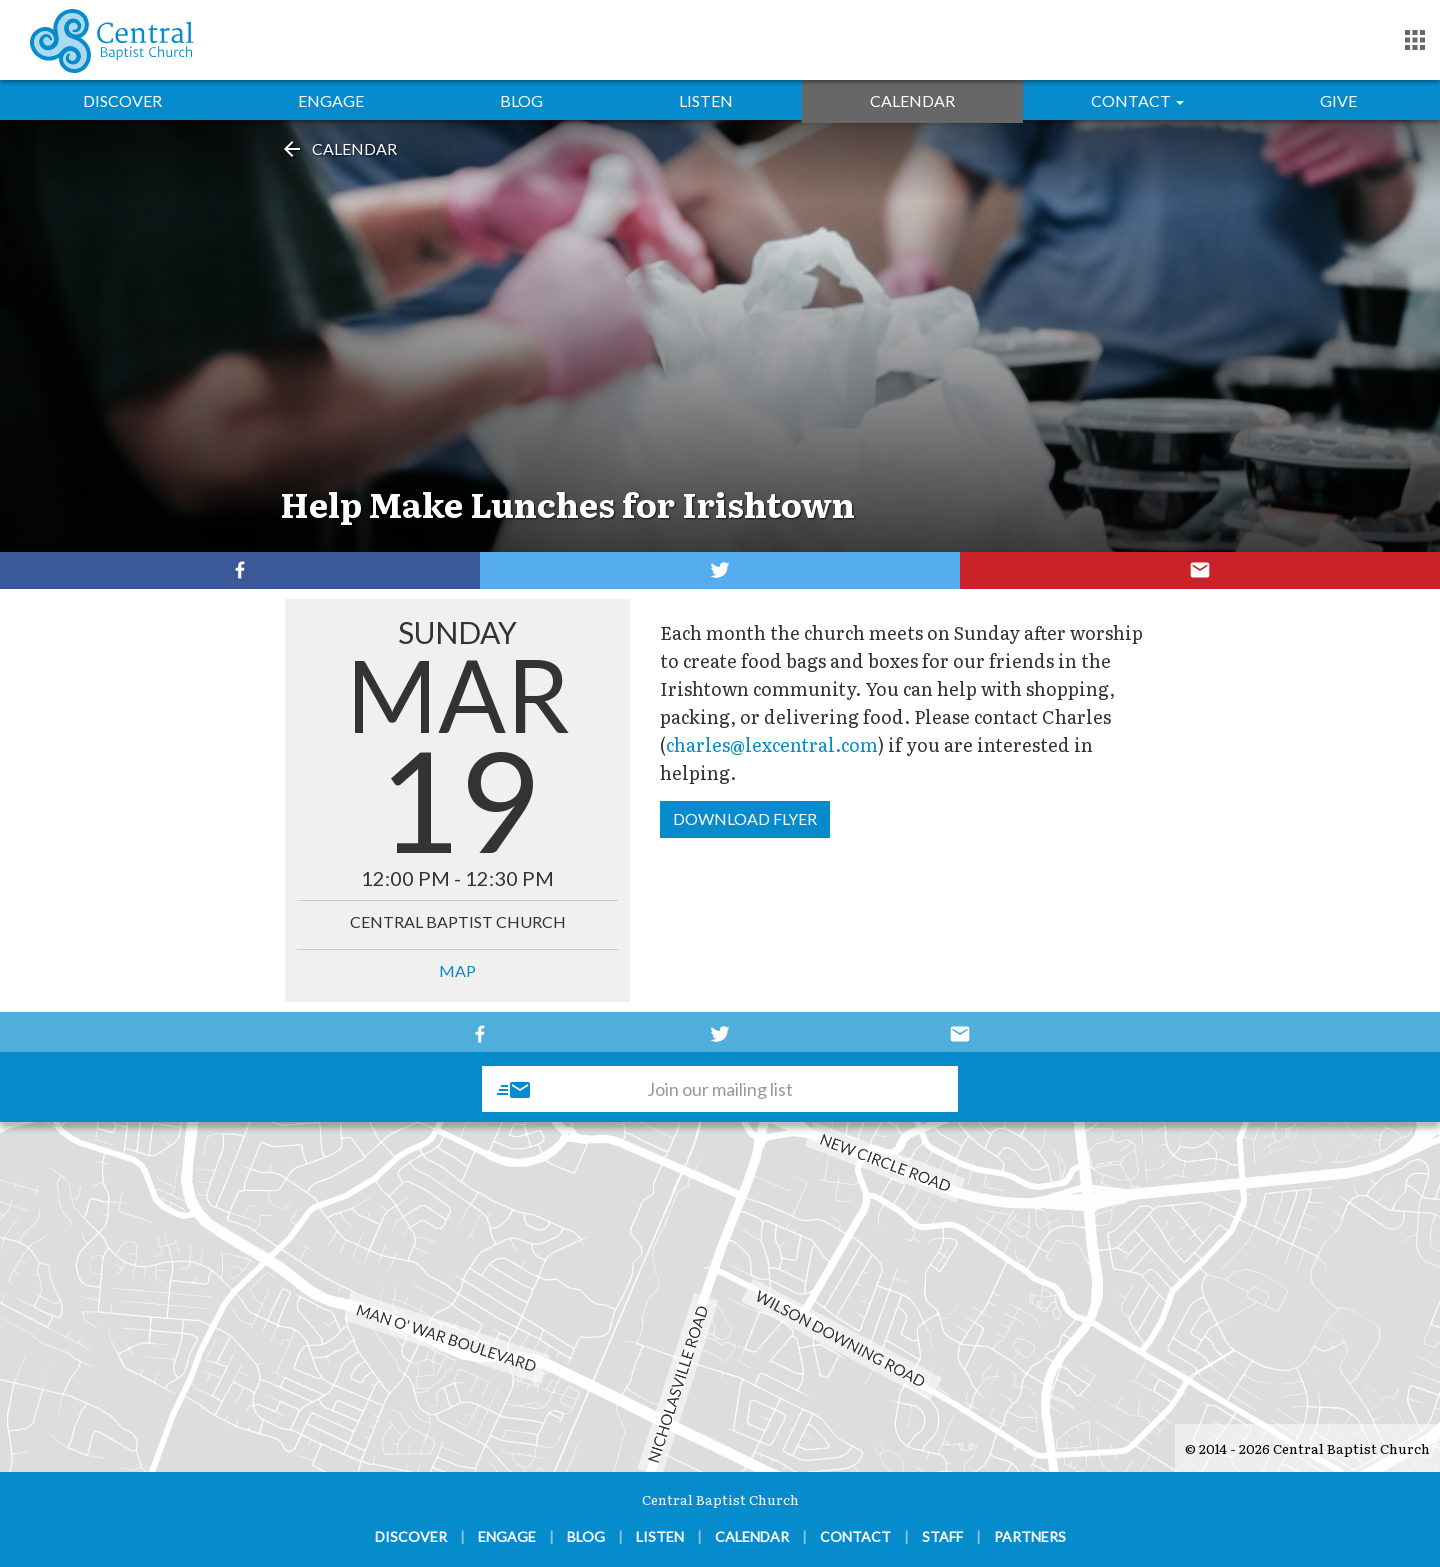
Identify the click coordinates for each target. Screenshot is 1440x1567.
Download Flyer (745, 818)
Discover (122, 100)
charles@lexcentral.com (772, 744)
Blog (521, 100)
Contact (1137, 100)
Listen (706, 100)
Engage (331, 100)
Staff (942, 1536)
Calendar (912, 100)
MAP (457, 970)
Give (1338, 100)
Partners (1030, 1536)
